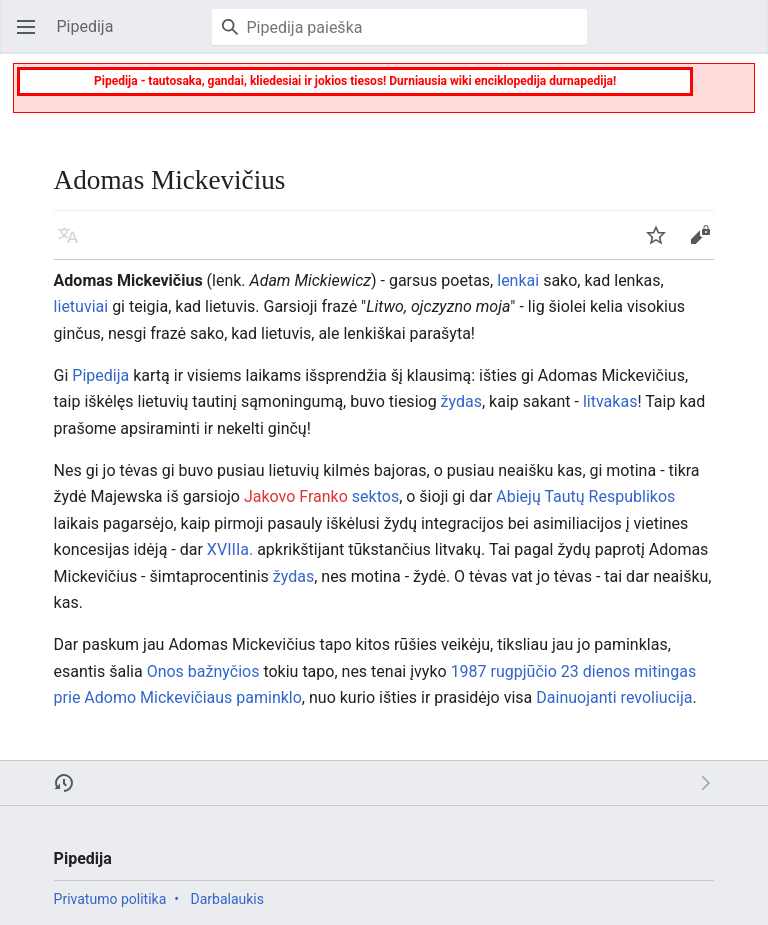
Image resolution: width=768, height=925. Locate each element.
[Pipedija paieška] (399, 27)
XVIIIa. (230, 549)
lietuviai (81, 306)
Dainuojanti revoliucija (614, 697)
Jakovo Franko (296, 496)
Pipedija (100, 375)
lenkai (518, 280)
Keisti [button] (706, 244)
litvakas (610, 401)
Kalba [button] (74, 244)
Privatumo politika (110, 899)
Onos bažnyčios (203, 671)
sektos (375, 496)
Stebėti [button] (662, 244)
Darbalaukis (227, 899)
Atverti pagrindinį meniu (32, 36)
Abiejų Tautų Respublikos (585, 496)
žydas (461, 401)
